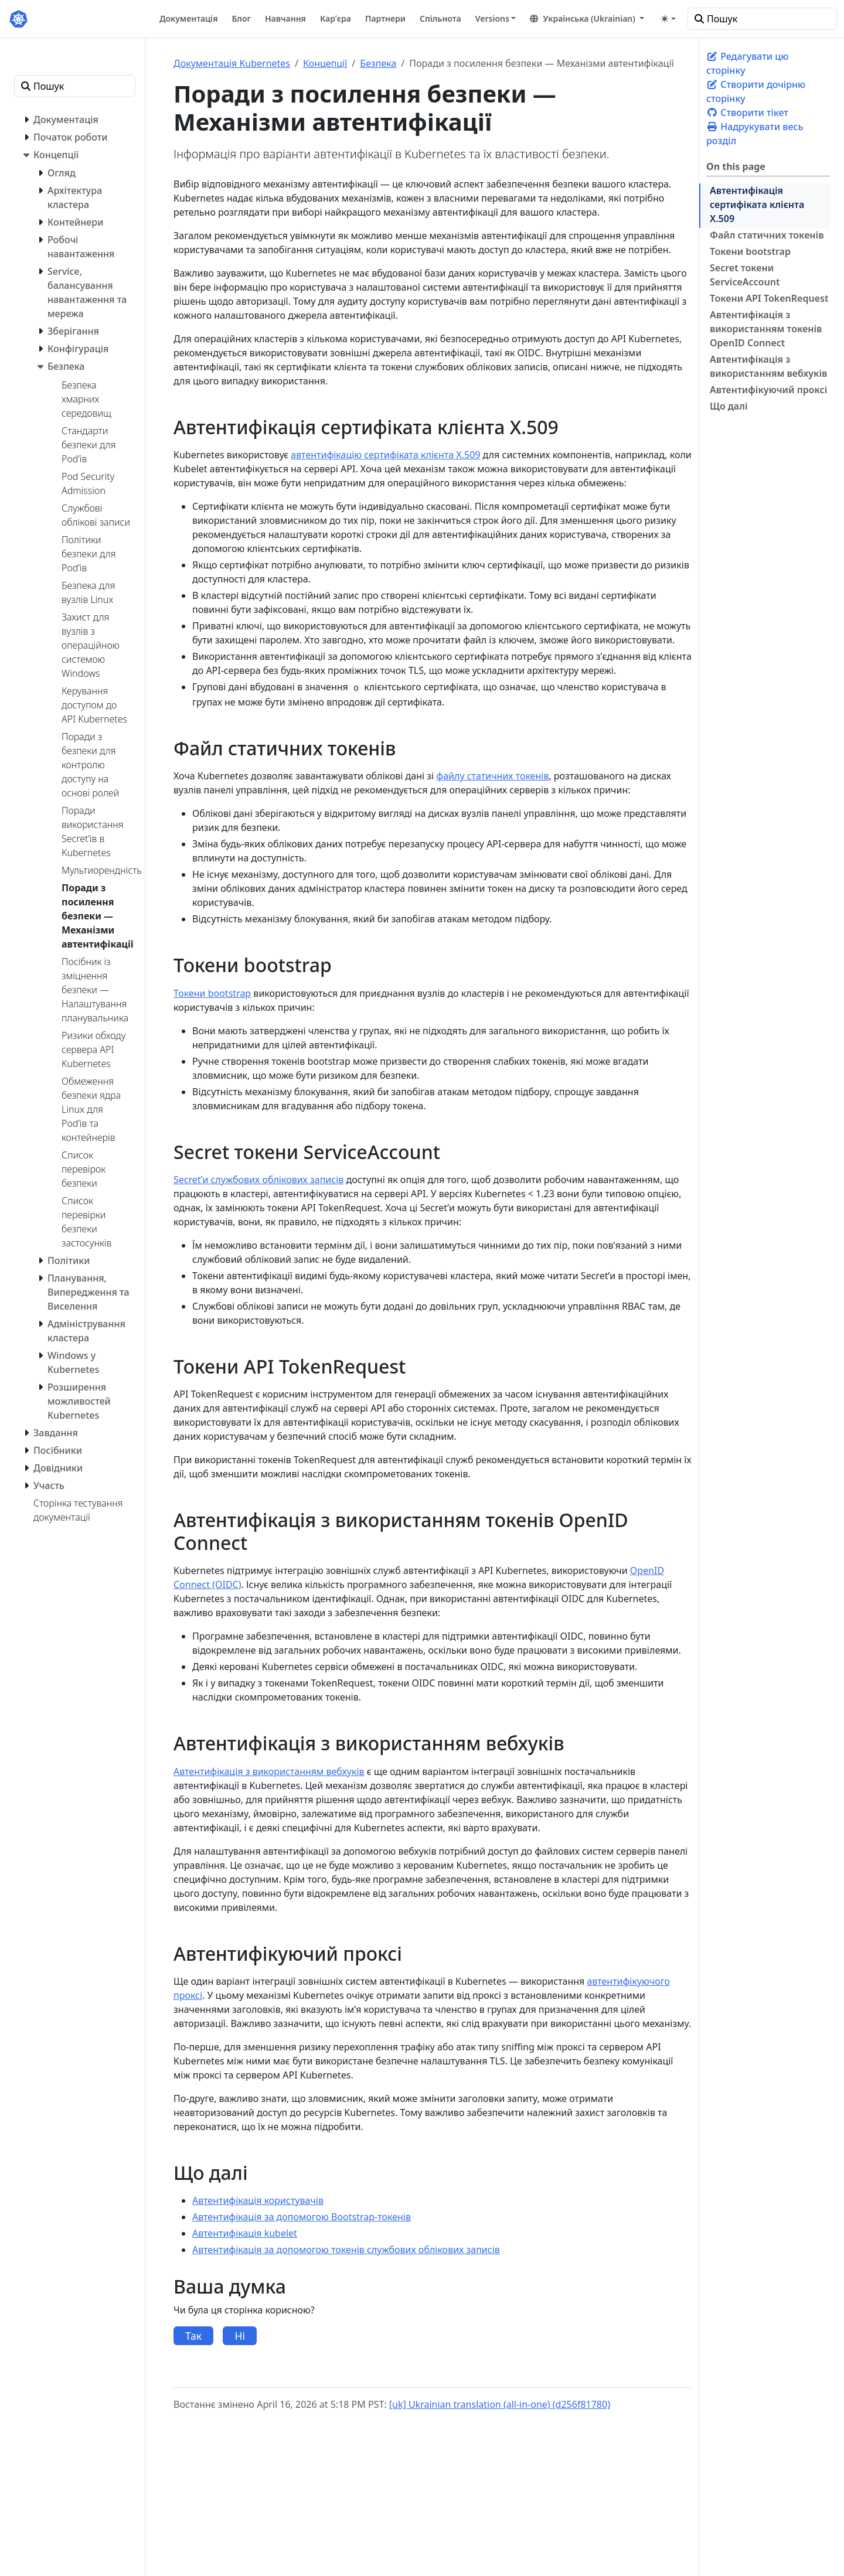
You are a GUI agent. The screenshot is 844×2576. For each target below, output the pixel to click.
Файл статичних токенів (767, 235)
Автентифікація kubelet (244, 2233)
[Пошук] (762, 19)
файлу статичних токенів (492, 775)
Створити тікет (747, 112)
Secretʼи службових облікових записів (258, 1179)
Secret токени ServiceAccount (745, 274)
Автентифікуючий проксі (768, 389)
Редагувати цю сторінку (747, 63)
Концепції (325, 63)
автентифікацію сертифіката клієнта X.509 (385, 454)
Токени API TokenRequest (769, 298)
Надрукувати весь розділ (754, 133)
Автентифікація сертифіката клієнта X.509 (757, 204)
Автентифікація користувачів (258, 2200)
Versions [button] (492, 18)
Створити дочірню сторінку (755, 91)
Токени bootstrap (750, 251)
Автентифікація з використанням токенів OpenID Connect (766, 328)
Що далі (729, 406)
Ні (239, 2336)
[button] (587, 18)
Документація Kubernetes (231, 63)
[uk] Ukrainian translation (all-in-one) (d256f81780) (499, 2404)
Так (193, 2336)
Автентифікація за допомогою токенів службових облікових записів (346, 2249)
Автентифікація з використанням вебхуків (768, 366)
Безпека (378, 63)
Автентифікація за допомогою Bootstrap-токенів (301, 2216)
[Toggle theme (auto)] (668, 19)
